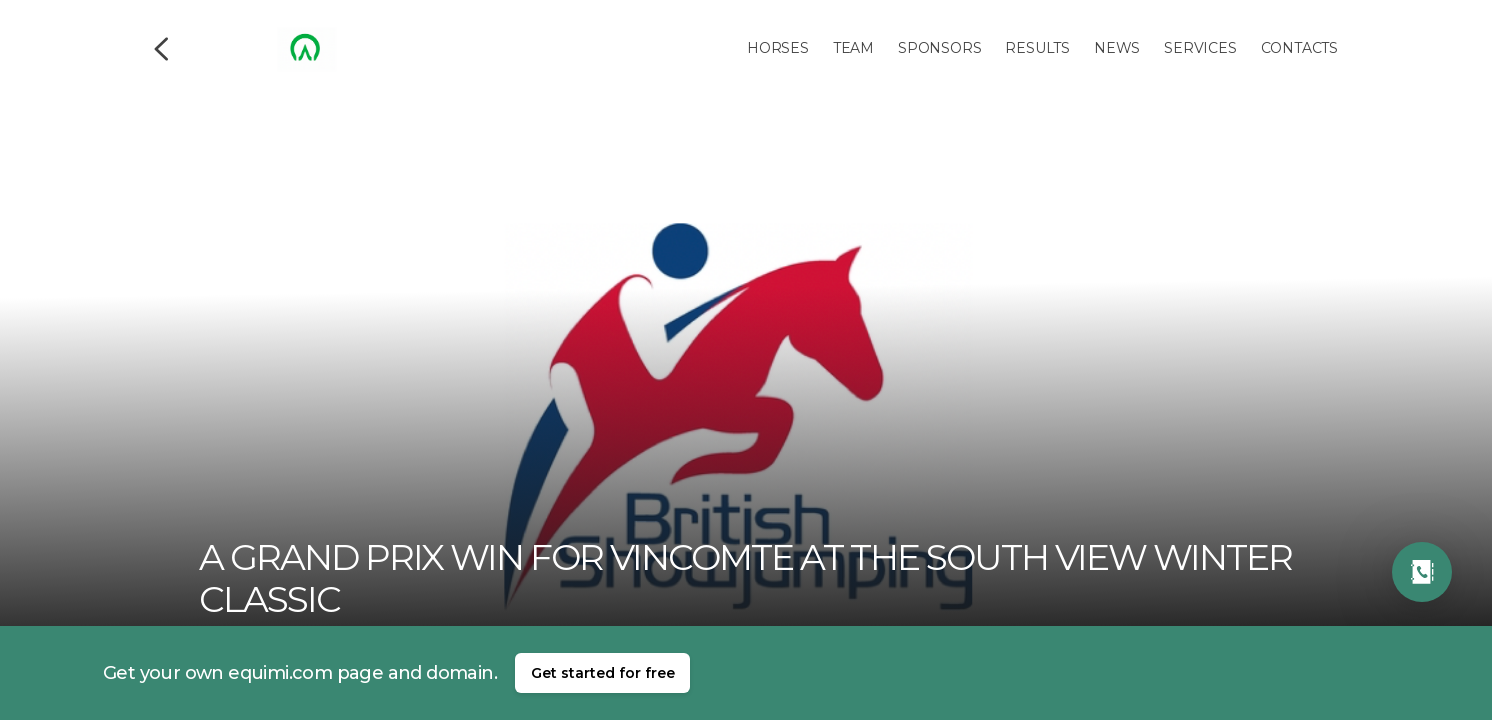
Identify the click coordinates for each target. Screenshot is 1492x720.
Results (1037, 48)
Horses (778, 48)
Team (853, 48)
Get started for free (603, 673)
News (1117, 48)
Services (1200, 48)
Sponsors (939, 48)
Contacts (1299, 48)
